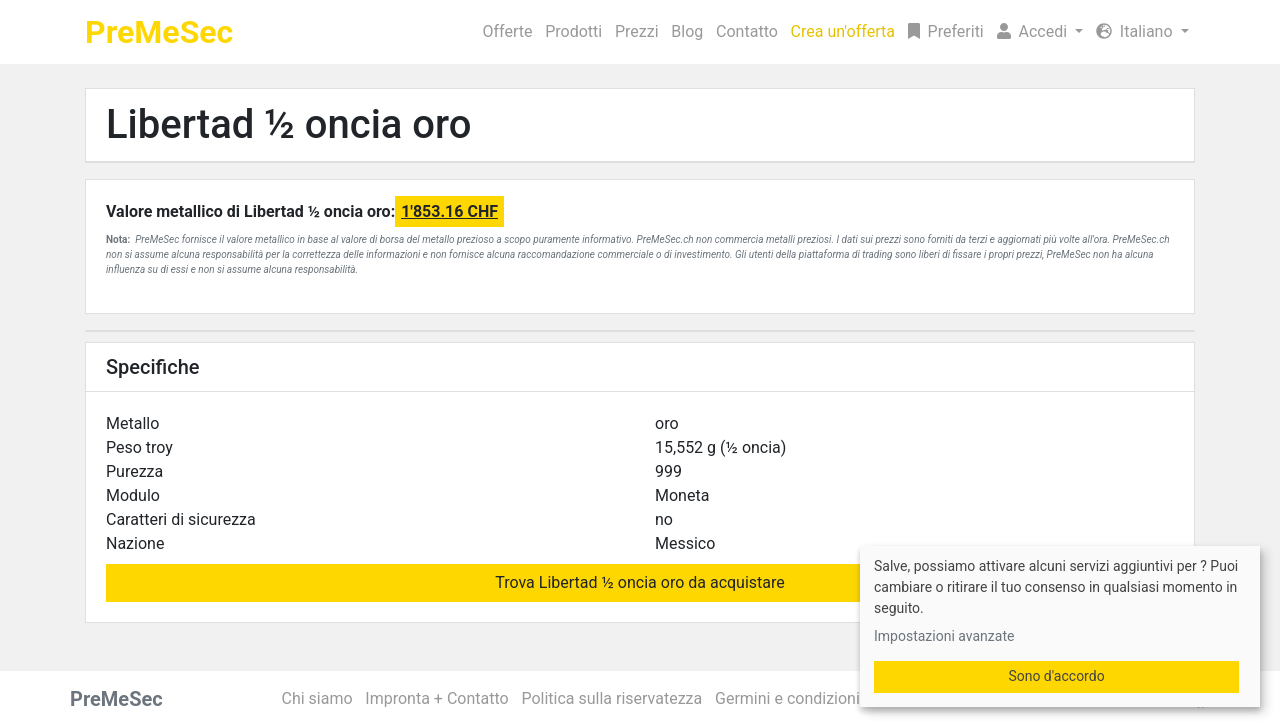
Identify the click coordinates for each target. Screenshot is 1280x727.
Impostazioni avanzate (944, 636)
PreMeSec (159, 32)
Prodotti (573, 31)
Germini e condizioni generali (817, 698)
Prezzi (637, 31)
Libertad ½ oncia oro (288, 124)
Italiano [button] (1136, 31)
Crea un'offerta (843, 31)
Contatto (747, 31)
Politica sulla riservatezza (611, 698)
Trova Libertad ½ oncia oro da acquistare (640, 582)
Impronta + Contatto (436, 698)
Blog (687, 31)
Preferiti (946, 31)
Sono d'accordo (1056, 676)
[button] (1039, 32)
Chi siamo (317, 698)
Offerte (508, 31)
